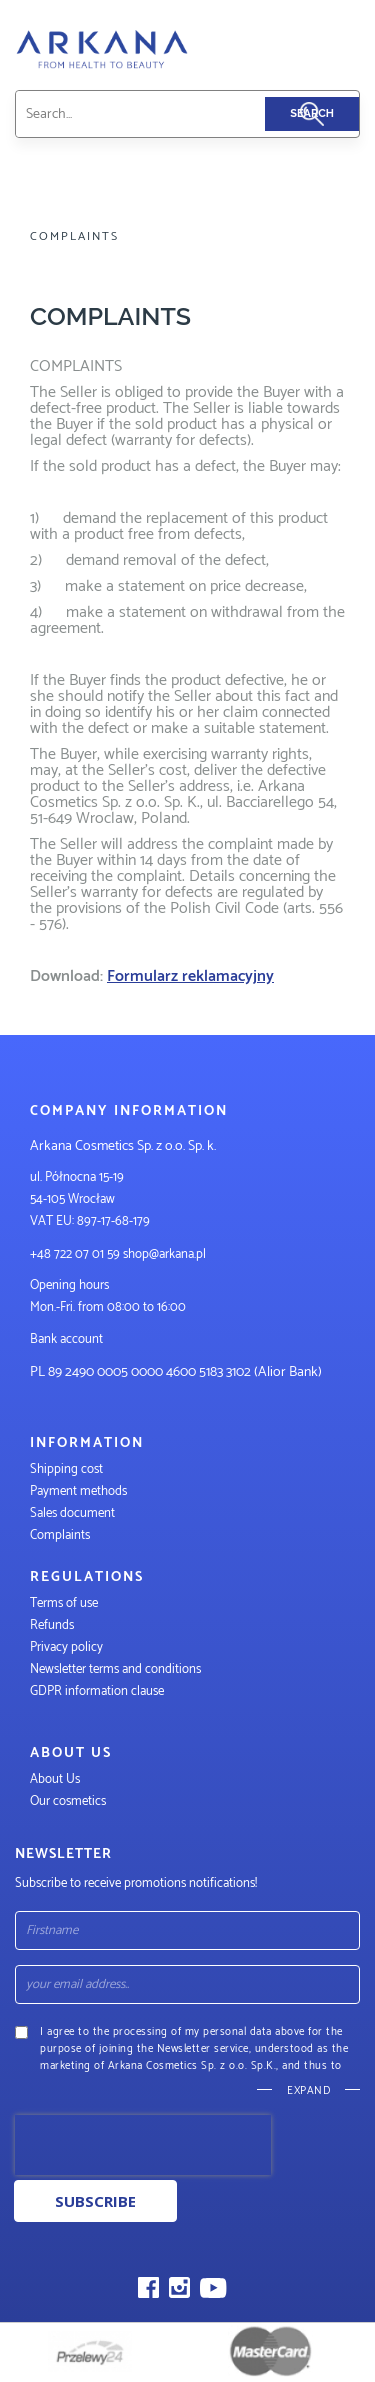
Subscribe (95, 2201)
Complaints (60, 1535)
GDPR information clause (97, 1691)
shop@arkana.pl (164, 1254)
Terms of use (64, 1603)
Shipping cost (66, 1469)
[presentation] (143, 2145)
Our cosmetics (68, 1801)
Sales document (72, 1513)
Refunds (52, 1625)
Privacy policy (66, 1647)
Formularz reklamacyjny (190, 976)
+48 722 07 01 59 (75, 1254)
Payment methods (78, 1491)
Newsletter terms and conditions (117, 1669)
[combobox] (164, 114)
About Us (55, 1779)
